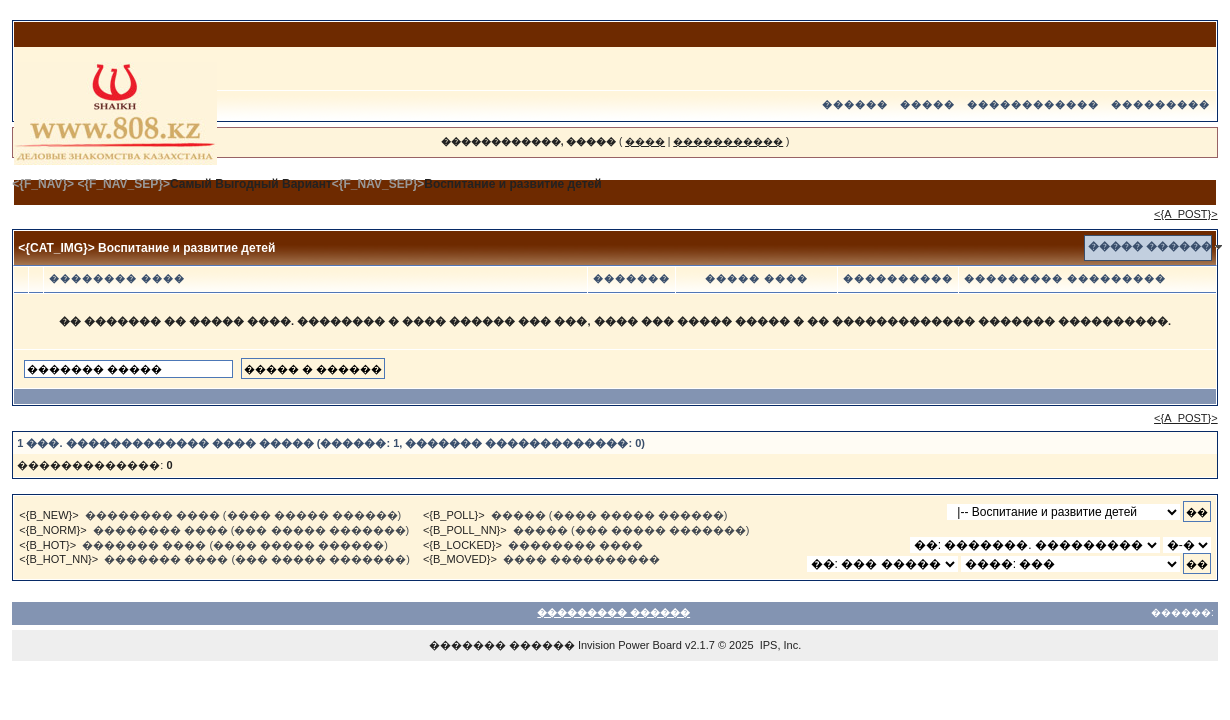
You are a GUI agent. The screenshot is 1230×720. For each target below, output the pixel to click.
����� (927, 104)
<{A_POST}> (1186, 214)
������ (855, 104)
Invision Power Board (630, 645)
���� (645, 141)
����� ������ (1150, 246)
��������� (1160, 104)
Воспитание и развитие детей (512, 184)
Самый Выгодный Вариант (251, 184)
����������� (728, 141)
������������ (1033, 104)
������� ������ (502, 645)
